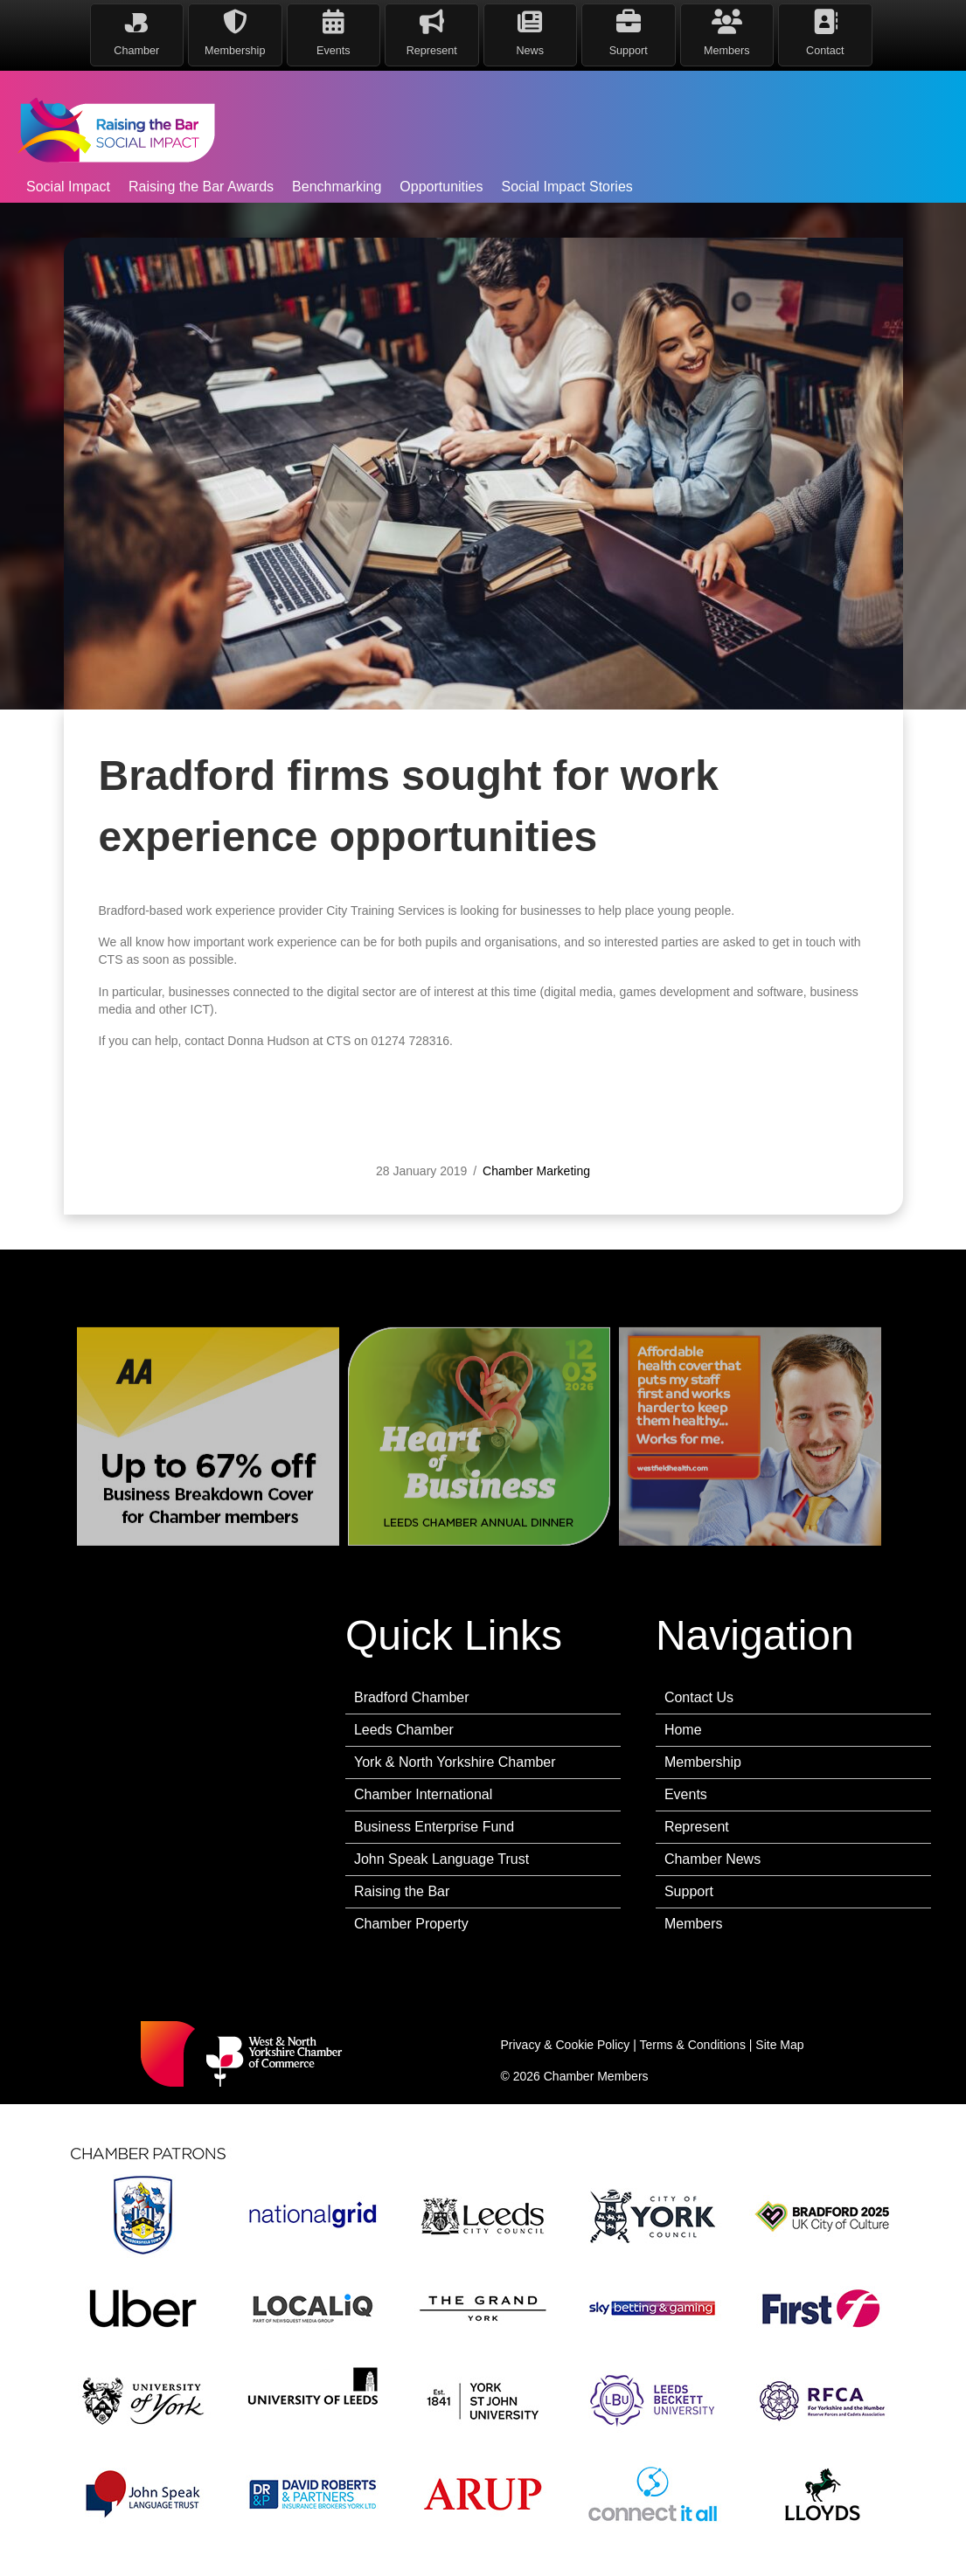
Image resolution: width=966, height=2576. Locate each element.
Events (685, 1794)
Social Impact (68, 186)
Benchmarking (336, 186)
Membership (702, 1762)
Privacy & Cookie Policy (565, 2045)
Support (688, 1891)
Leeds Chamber (404, 1729)
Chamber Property (411, 1923)
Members (693, 1923)
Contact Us (698, 1697)
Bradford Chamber (411, 1697)
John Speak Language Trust (441, 1859)
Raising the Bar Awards (201, 186)
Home (683, 1729)
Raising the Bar (401, 1891)
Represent (696, 1826)
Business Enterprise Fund (434, 1826)
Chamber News (712, 1859)
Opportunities (441, 186)
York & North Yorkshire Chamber (455, 1762)
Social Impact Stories (567, 186)
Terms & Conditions (693, 2045)
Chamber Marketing (536, 1191)
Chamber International (423, 1794)
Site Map (779, 2045)
